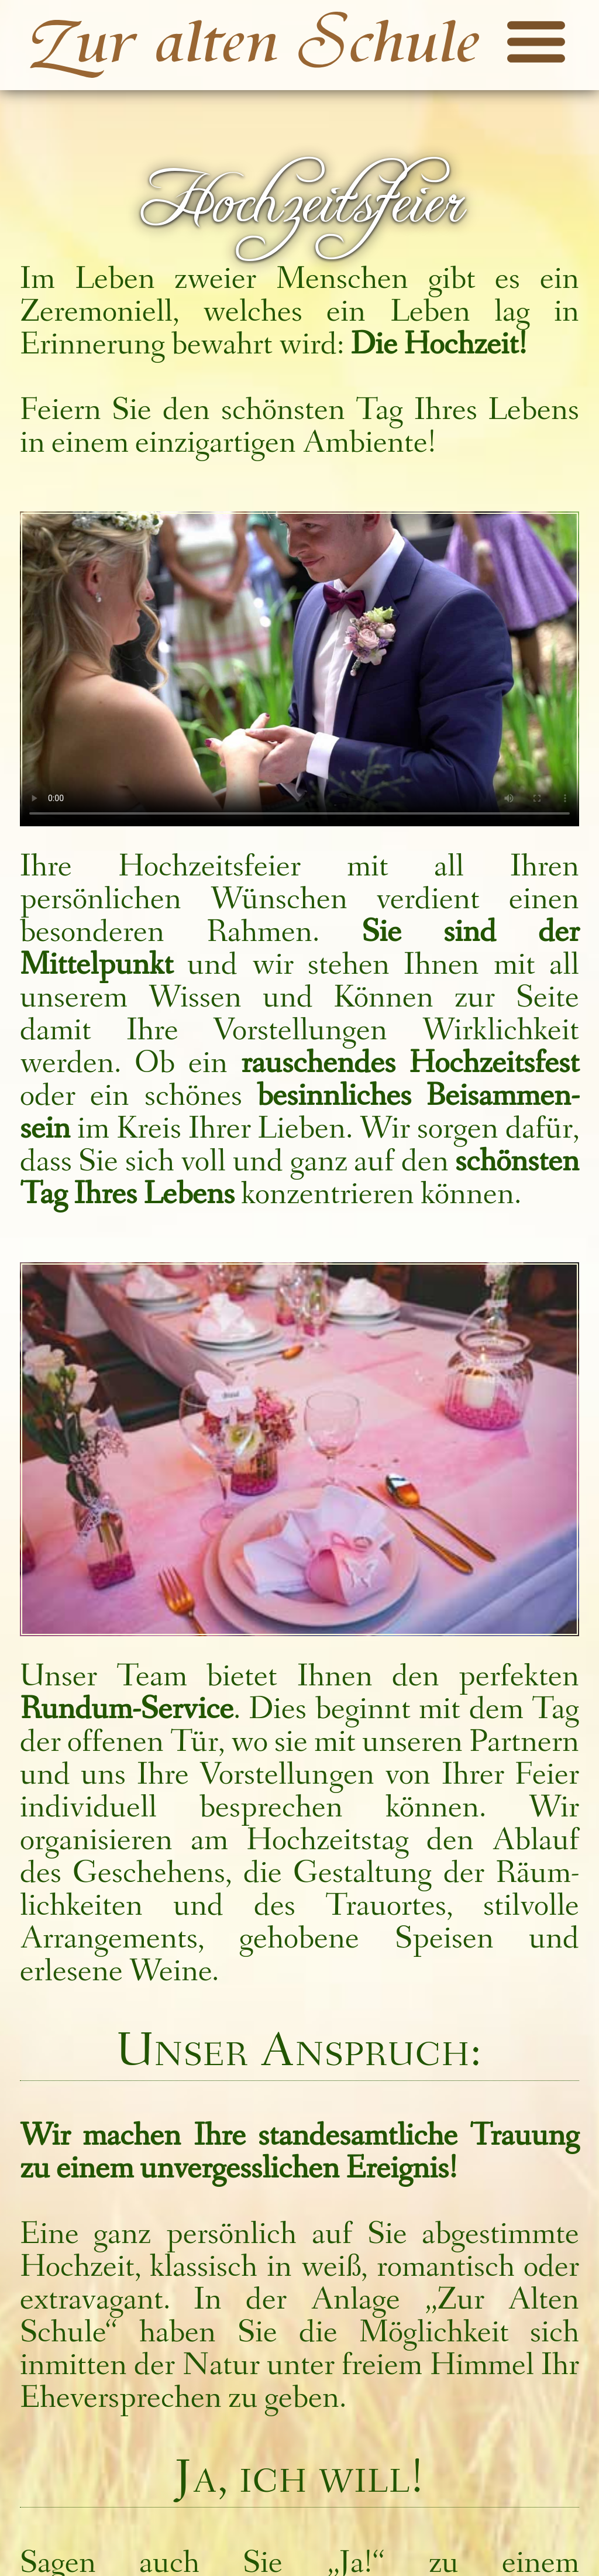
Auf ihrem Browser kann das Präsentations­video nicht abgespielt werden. (299, 668)
